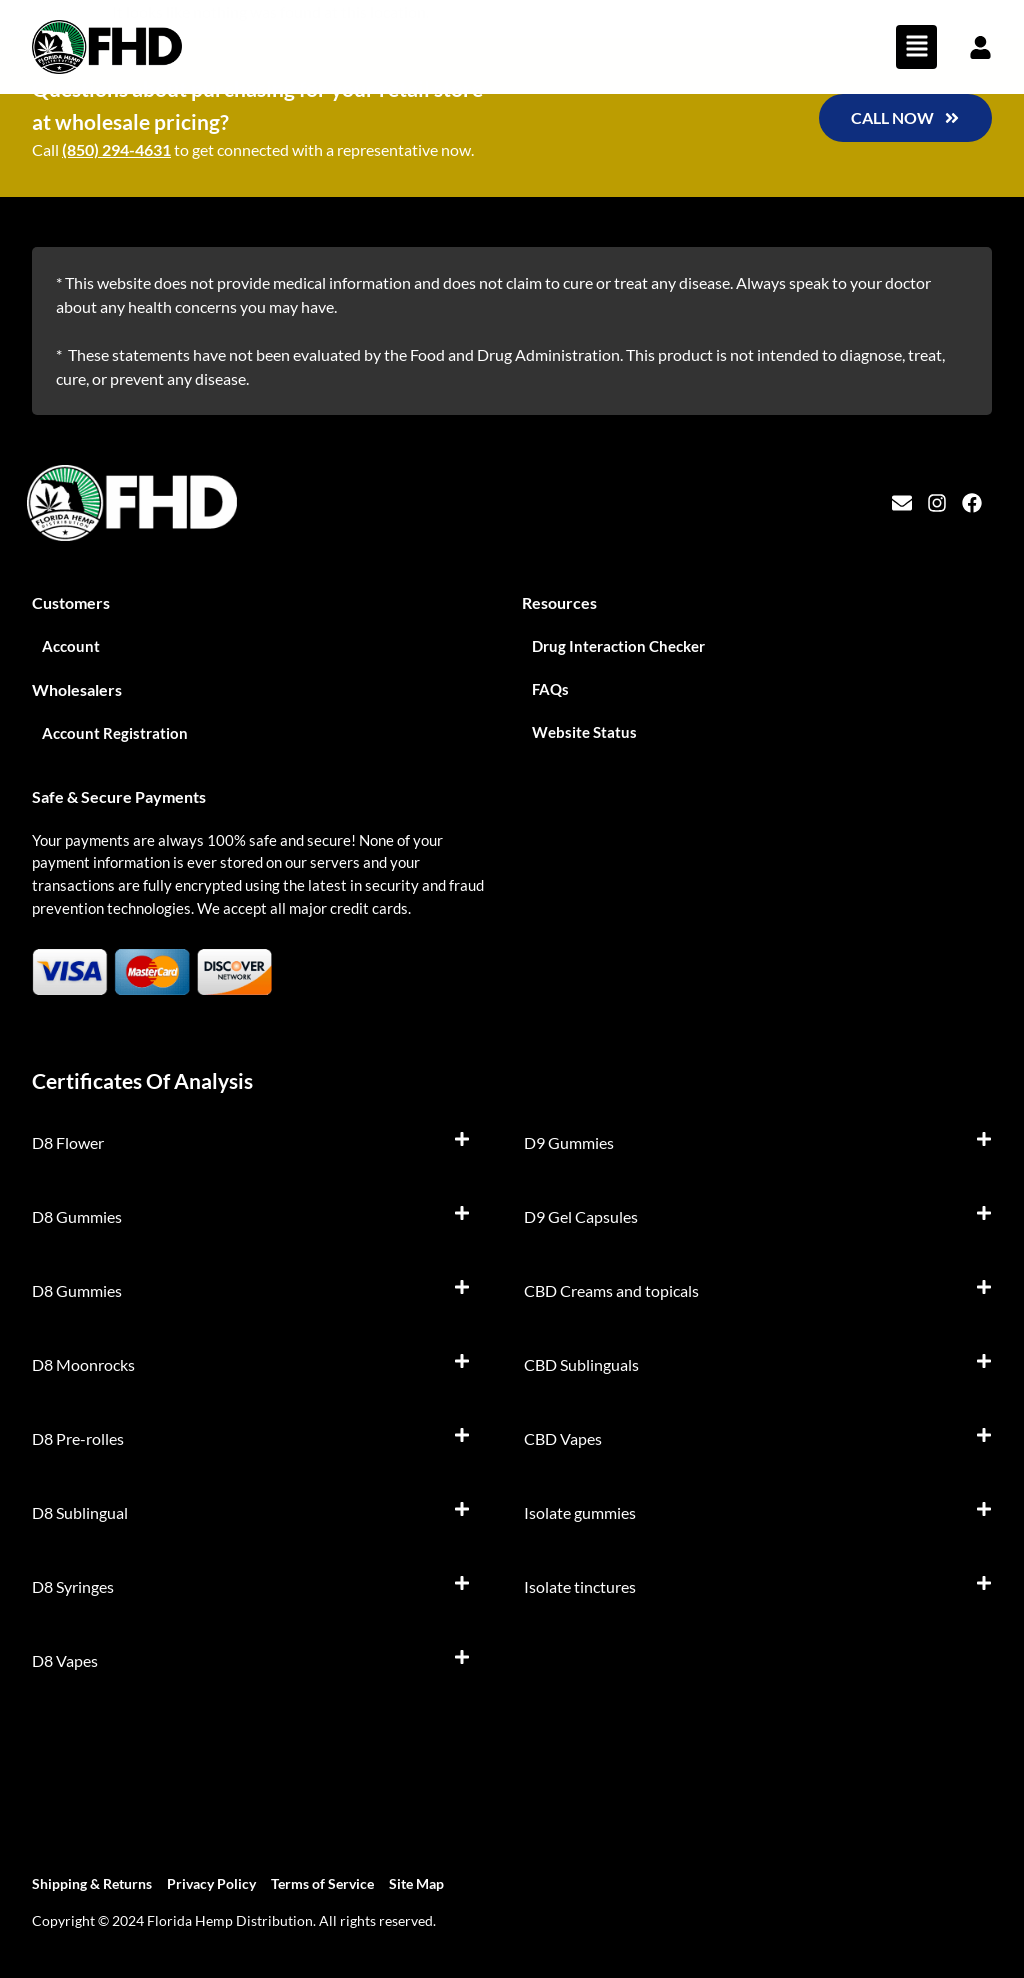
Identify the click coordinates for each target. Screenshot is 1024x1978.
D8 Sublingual (80, 1512)
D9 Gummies (569, 1142)
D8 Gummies (77, 1216)
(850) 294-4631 (116, 149)
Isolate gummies (580, 1512)
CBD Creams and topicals (611, 1290)
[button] (916, 47)
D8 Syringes (73, 1586)
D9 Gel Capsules (581, 1216)
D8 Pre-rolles (78, 1438)
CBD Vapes (563, 1438)
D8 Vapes (65, 1660)
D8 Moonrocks (83, 1364)
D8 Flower (68, 1142)
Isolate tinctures (580, 1586)
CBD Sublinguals (581, 1364)
